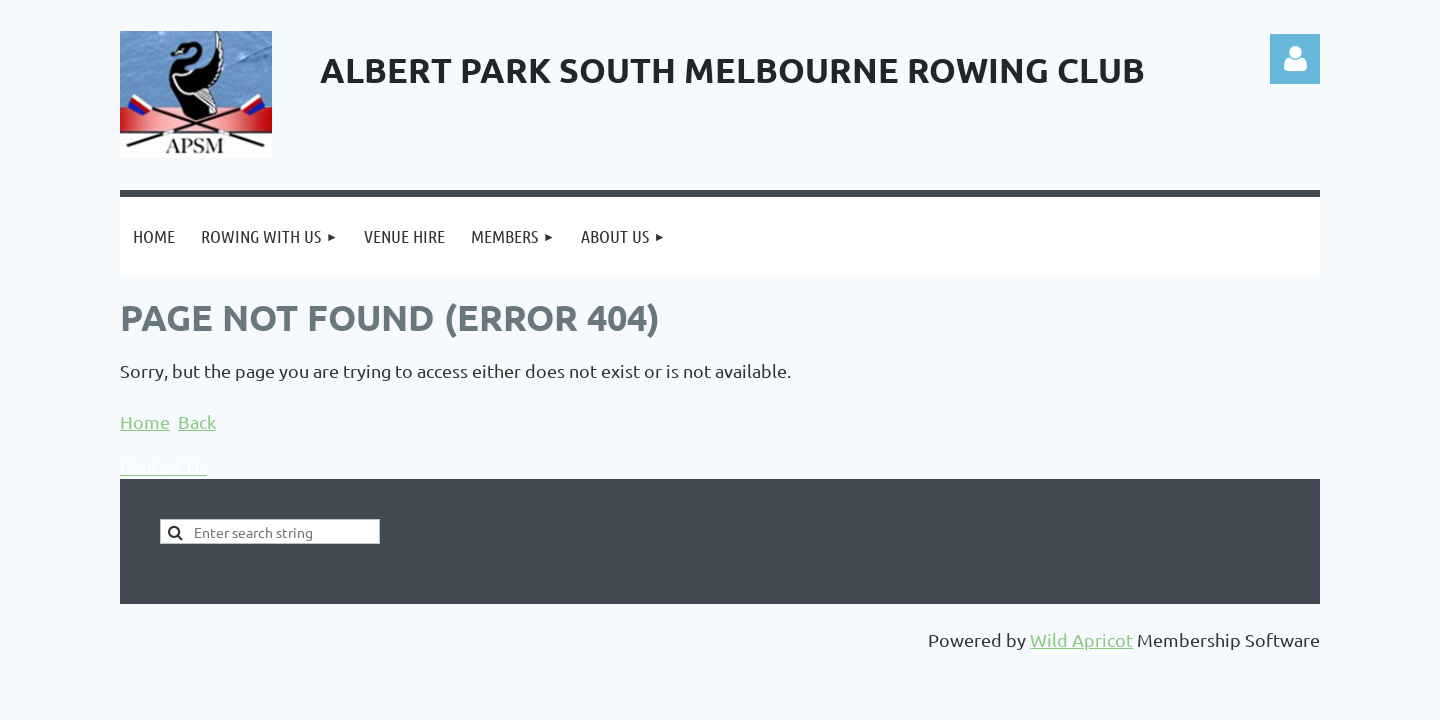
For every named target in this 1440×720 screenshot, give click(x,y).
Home (145, 421)
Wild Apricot (1081, 639)
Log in (1295, 59)
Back (197, 421)
